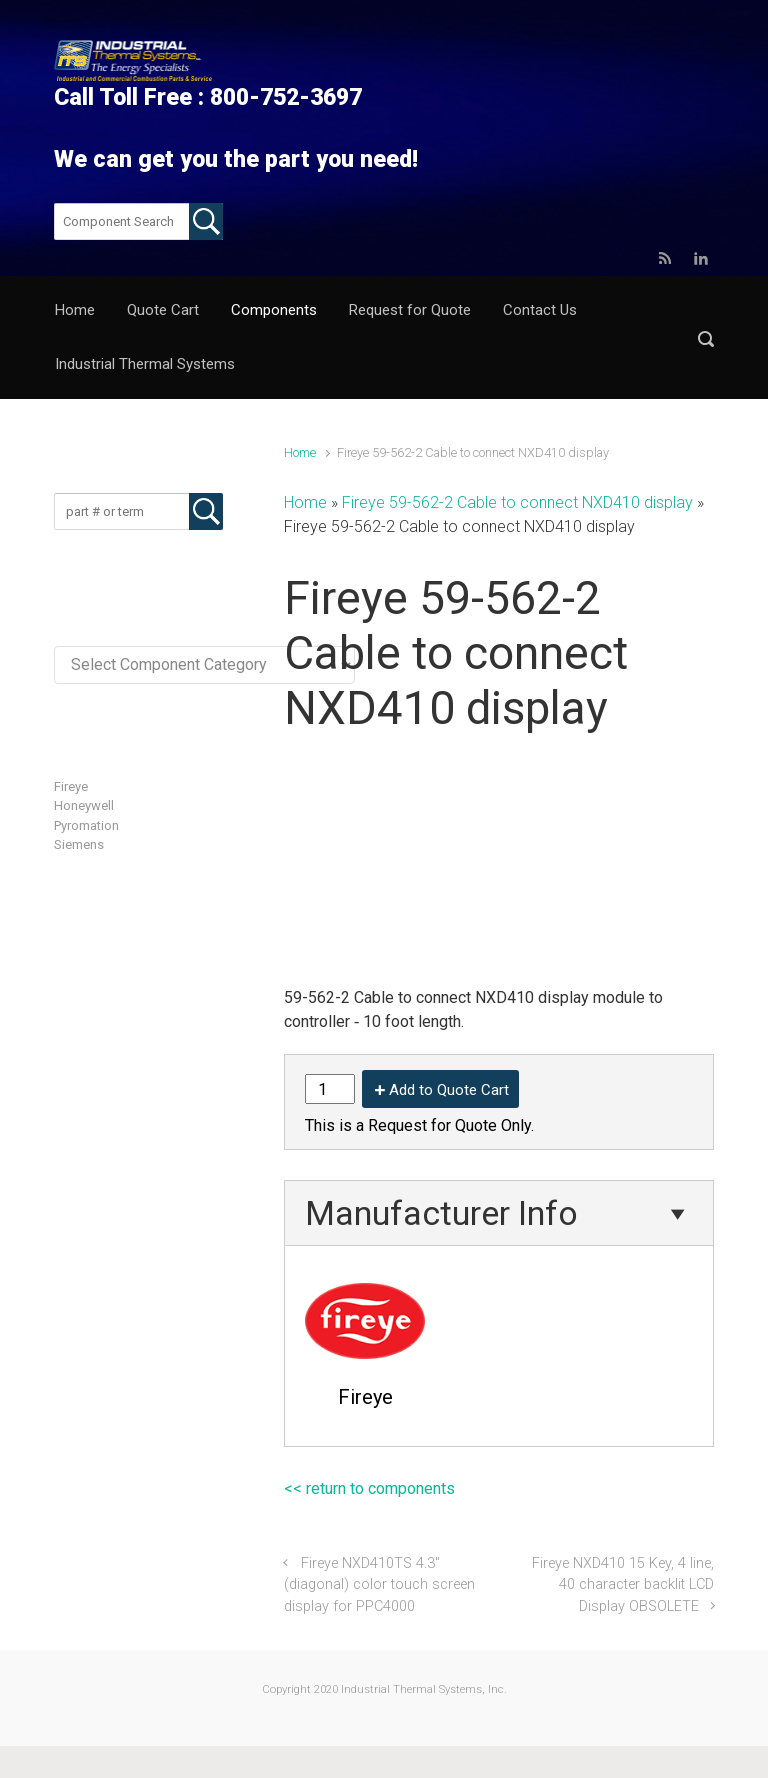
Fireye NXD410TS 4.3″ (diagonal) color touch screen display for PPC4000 (379, 1585)
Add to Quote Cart (449, 1090)
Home (300, 452)
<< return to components (369, 1488)
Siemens (79, 844)
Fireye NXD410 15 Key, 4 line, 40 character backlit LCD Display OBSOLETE (623, 1585)
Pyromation (86, 825)
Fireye (71, 786)
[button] (706, 338)
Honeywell (84, 805)
